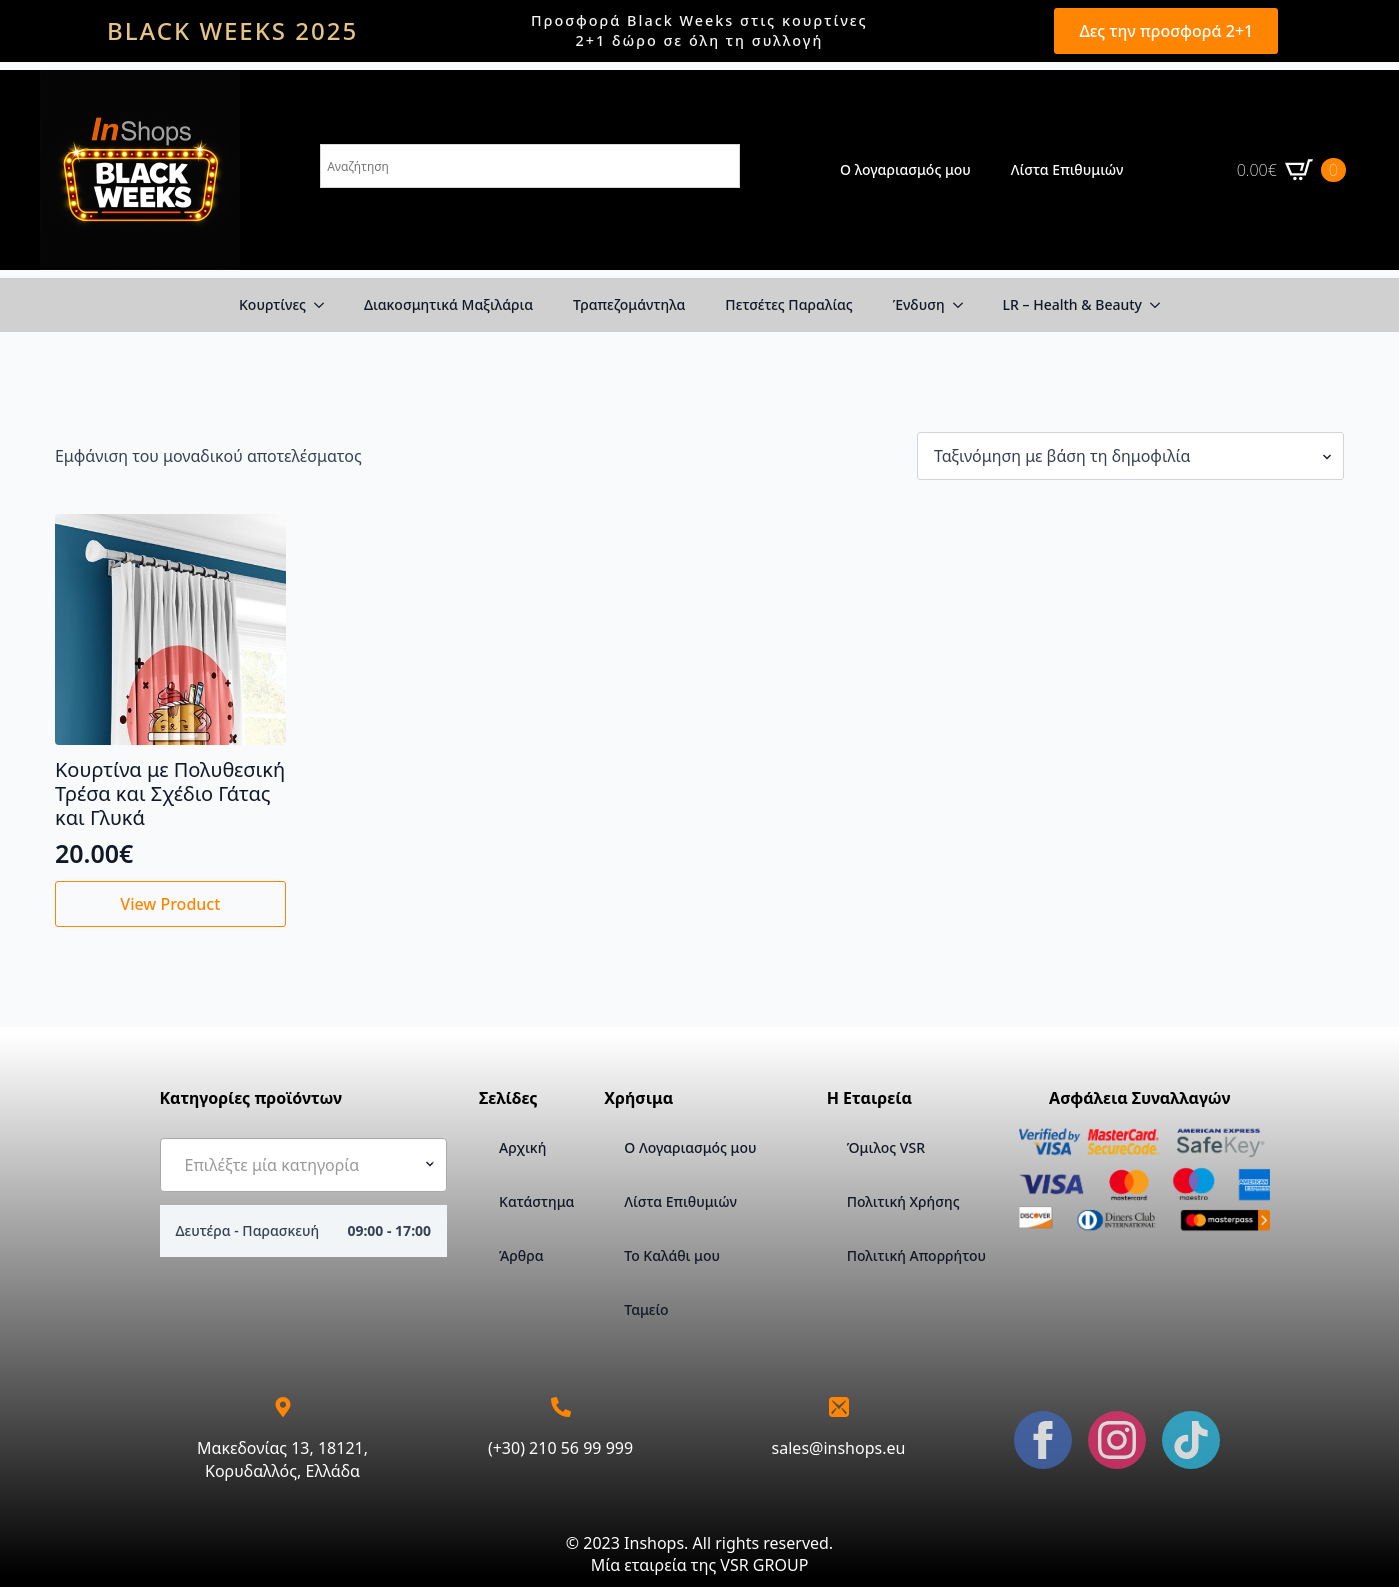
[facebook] (1043, 1440)
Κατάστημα (535, 1201)
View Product (170, 904)
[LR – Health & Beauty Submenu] (1161, 305)
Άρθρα (521, 1255)
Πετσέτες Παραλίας (788, 304)
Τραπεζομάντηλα (629, 304)
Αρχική (522, 1147)
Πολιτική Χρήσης (903, 1201)
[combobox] (304, 1165)
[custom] (1191, 1440)
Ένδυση (919, 304)
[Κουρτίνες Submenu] (325, 305)
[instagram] (1117, 1440)
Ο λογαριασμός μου (905, 169)
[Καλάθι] (1291, 170)
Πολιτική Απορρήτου (916, 1255)
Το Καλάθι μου (672, 1255)
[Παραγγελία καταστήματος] (1130, 456)
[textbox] (296, 1165)
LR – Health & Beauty (1072, 304)
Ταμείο (646, 1309)
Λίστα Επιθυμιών (1067, 169)
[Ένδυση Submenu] (964, 305)
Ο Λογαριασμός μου (690, 1147)
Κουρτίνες (272, 304)
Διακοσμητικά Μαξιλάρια (448, 304)
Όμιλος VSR (886, 1147)
